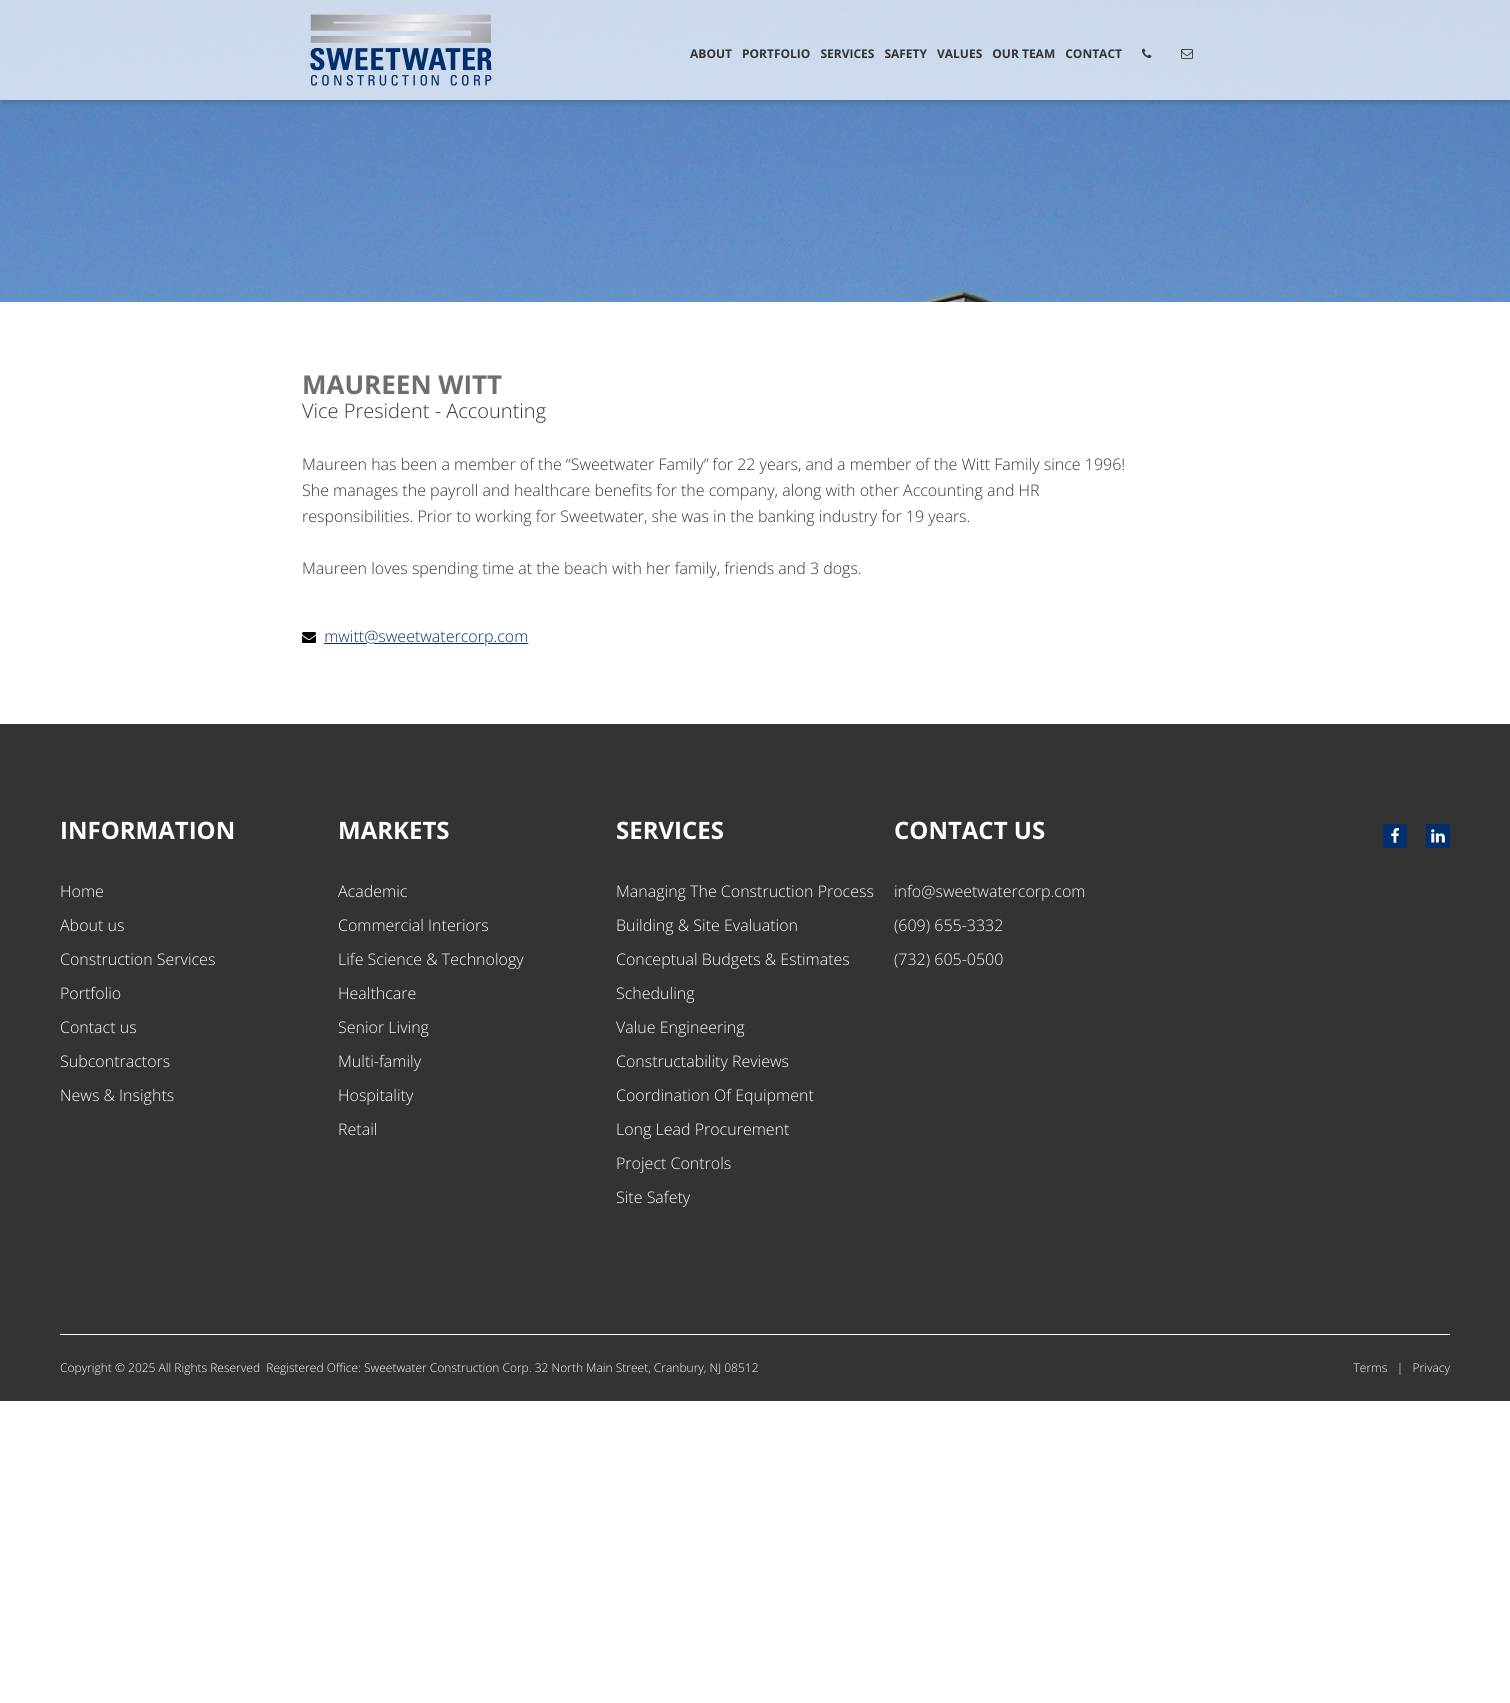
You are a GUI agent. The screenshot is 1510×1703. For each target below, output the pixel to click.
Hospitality (375, 1397)
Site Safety (653, 1499)
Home (82, 1193)
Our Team (1023, 53)
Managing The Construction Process (745, 1193)
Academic (372, 1193)
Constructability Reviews (702, 1363)
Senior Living (383, 1329)
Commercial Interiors (413, 1227)
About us (92, 1227)
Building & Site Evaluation (707, 1227)
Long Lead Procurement (702, 1431)
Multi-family (379, 1363)
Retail (357, 1431)
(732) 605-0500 (948, 1261)
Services (847, 53)
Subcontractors (115, 1363)
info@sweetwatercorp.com (989, 1193)
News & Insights (117, 1397)
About (711, 53)
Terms (1371, 1669)
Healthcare (377, 1295)
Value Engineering (680, 1329)
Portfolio (776, 53)
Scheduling (655, 1295)
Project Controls (673, 1465)
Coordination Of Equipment (715, 1397)
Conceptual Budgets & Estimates (733, 1261)
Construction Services (137, 1261)
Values (959, 53)
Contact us (98, 1329)
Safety (905, 53)
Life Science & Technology (431, 1261)
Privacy (1431, 1669)
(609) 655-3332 (948, 1227)
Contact (1093, 53)
